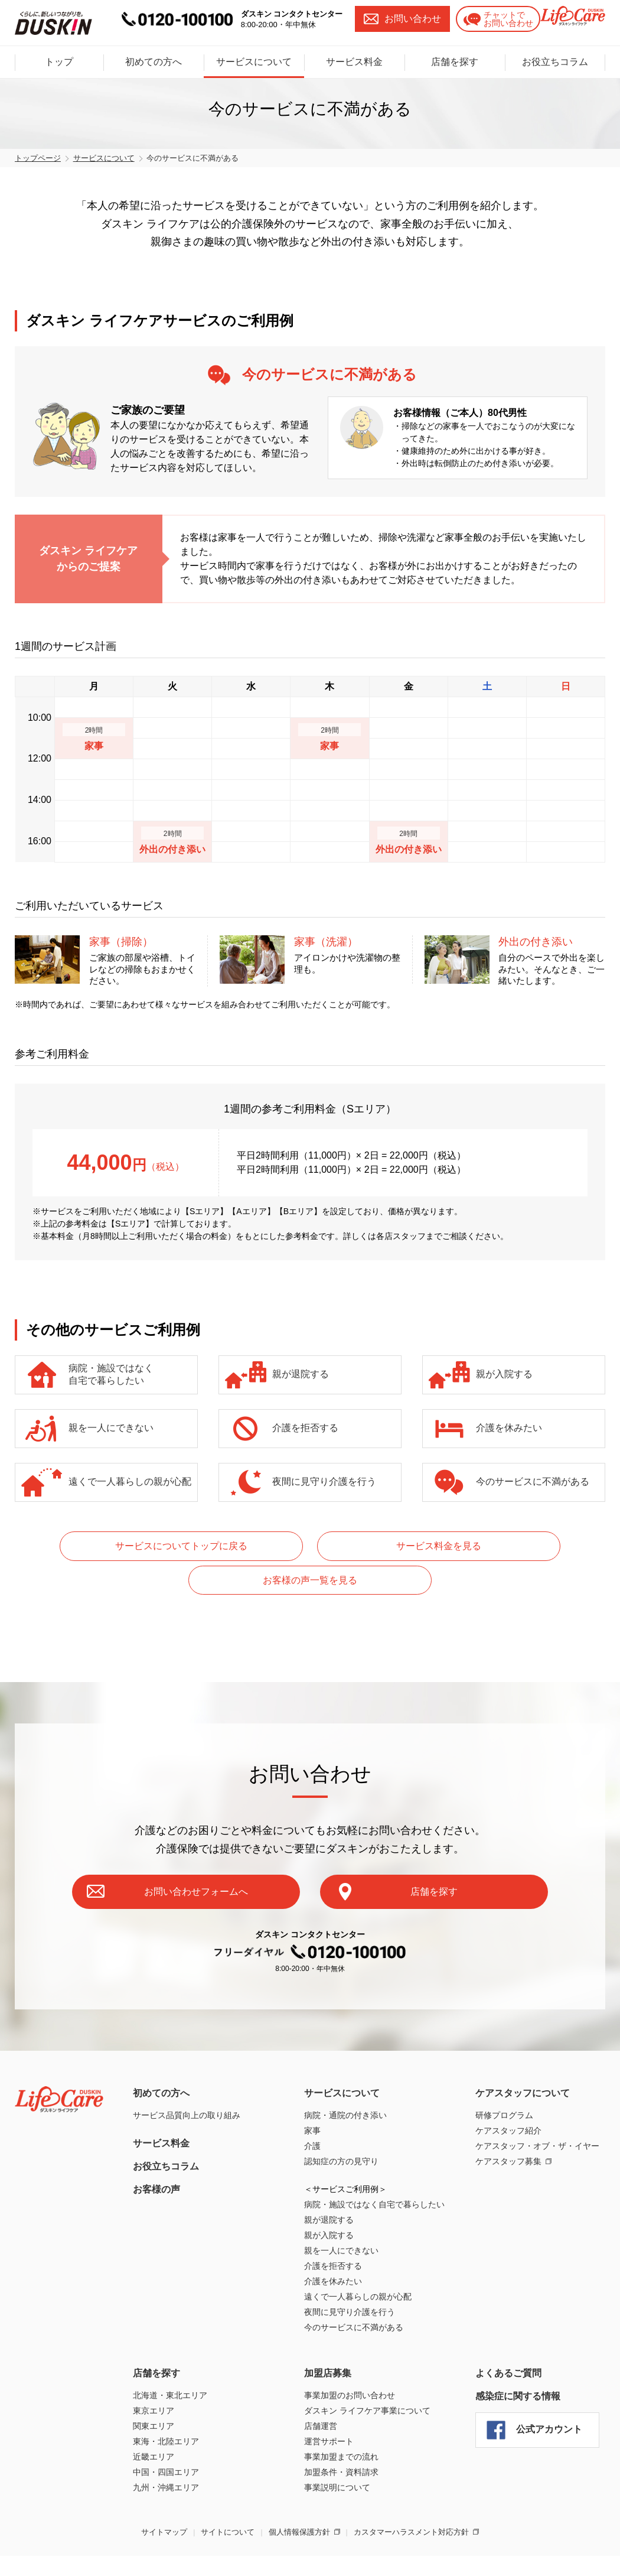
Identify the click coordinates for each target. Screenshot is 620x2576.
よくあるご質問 (508, 2339)
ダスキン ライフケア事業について (367, 2377)
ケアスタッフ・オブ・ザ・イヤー (537, 2112)
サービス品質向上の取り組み (186, 2081)
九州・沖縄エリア (166, 2453)
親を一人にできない (111, 1428)
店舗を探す (454, 54)
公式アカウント (549, 2395)
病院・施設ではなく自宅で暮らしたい (111, 1374)
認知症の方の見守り (341, 2127)
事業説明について (337, 2453)
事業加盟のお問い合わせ (349, 2361)
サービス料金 (354, 54)
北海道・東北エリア (170, 2361)
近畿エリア (153, 2423)
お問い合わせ (392, 19)
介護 (312, 2112)
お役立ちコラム (555, 54)
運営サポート (329, 2407)
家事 (312, 2097)
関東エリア (153, 2392)
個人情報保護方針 (299, 2498)
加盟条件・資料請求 (341, 2438)
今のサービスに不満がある (532, 1481)
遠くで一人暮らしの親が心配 (129, 1481)
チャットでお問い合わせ (488, 19)
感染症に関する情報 (517, 2362)
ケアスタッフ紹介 (508, 2097)
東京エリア (153, 2377)
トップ (59, 54)
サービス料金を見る (310, 1546)
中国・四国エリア (166, 2438)
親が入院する (504, 1374)
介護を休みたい (509, 1428)
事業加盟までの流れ (341, 2423)
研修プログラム (504, 2081)
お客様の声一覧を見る (501, 1546)
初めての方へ (153, 54)
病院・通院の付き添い (345, 2081)
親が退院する (300, 1374)
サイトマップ (164, 2498)
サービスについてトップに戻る (119, 1546)
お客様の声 (156, 2156)
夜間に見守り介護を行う (324, 1481)
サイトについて (227, 2498)
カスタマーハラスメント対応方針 (411, 2498)
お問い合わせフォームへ (227, 1855)
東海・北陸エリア (166, 2407)
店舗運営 (320, 2392)
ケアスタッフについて (522, 2059)
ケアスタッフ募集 (508, 2127)
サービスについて (254, 54)
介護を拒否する (305, 1428)
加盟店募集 (327, 2339)
